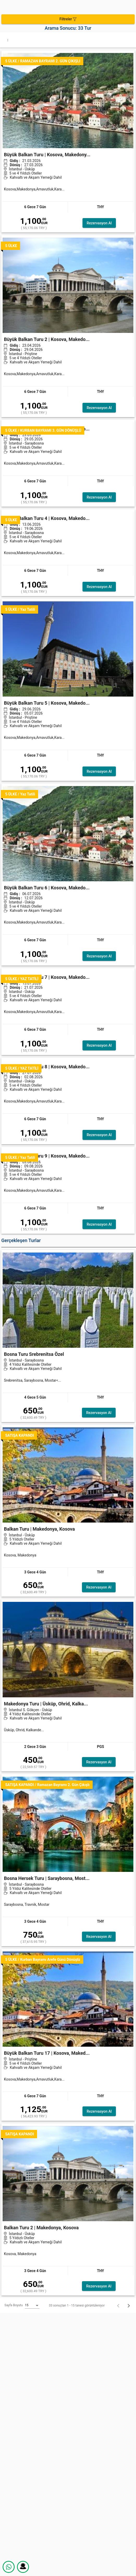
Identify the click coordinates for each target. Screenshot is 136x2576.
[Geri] (118, 2305)
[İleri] (128, 2305)
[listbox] (32, 2305)
